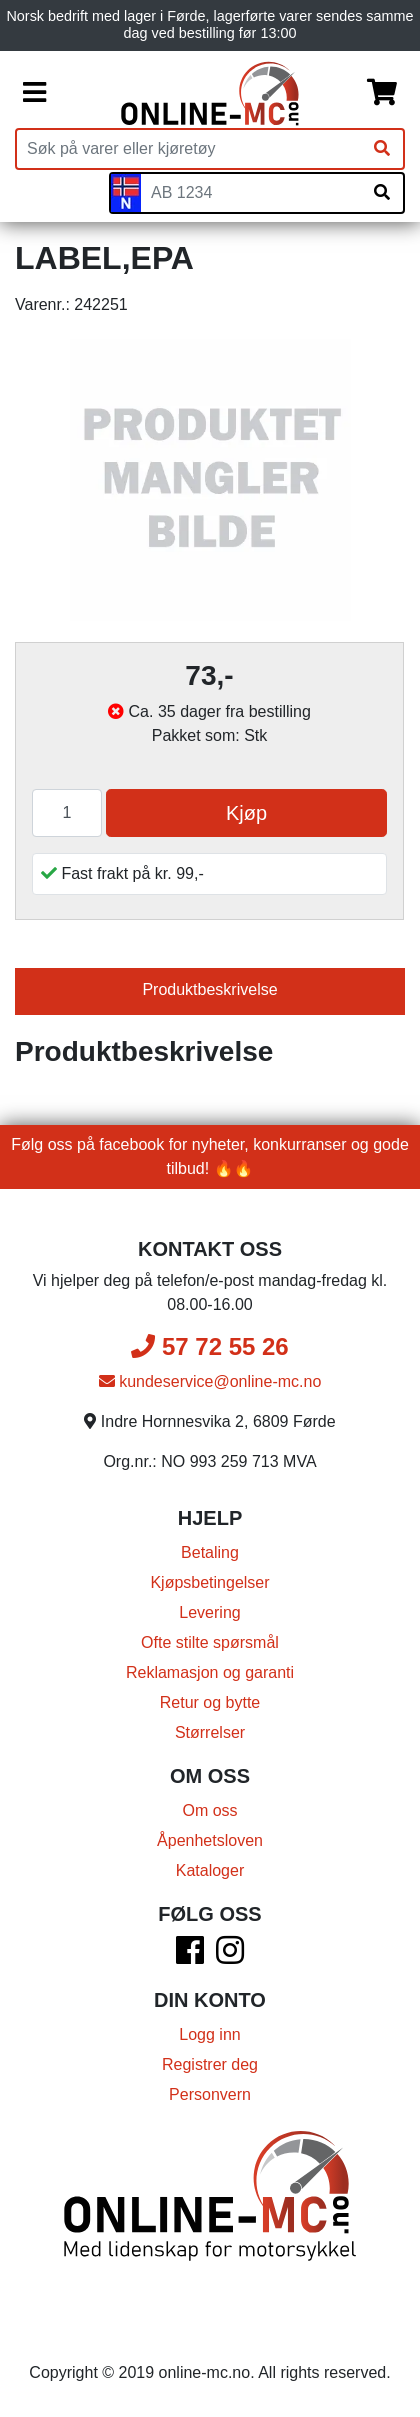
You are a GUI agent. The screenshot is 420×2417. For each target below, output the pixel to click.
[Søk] (382, 149)
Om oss (209, 1810)
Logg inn (209, 2034)
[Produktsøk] (189, 149)
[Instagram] (230, 1956)
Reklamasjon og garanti (210, 1672)
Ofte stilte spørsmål (210, 1642)
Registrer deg (210, 2064)
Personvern (210, 2094)
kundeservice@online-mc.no (210, 1381)
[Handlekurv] (382, 93)
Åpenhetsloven (210, 1840)
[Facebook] (190, 1956)
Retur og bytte (210, 1702)
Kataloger (210, 1870)
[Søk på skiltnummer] (382, 193)
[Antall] (67, 813)
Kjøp (246, 813)
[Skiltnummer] (251, 193)
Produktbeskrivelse (209, 989)
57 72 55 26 (209, 1346)
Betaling (210, 1552)
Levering (209, 1612)
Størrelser (210, 1732)
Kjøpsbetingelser (209, 1582)
